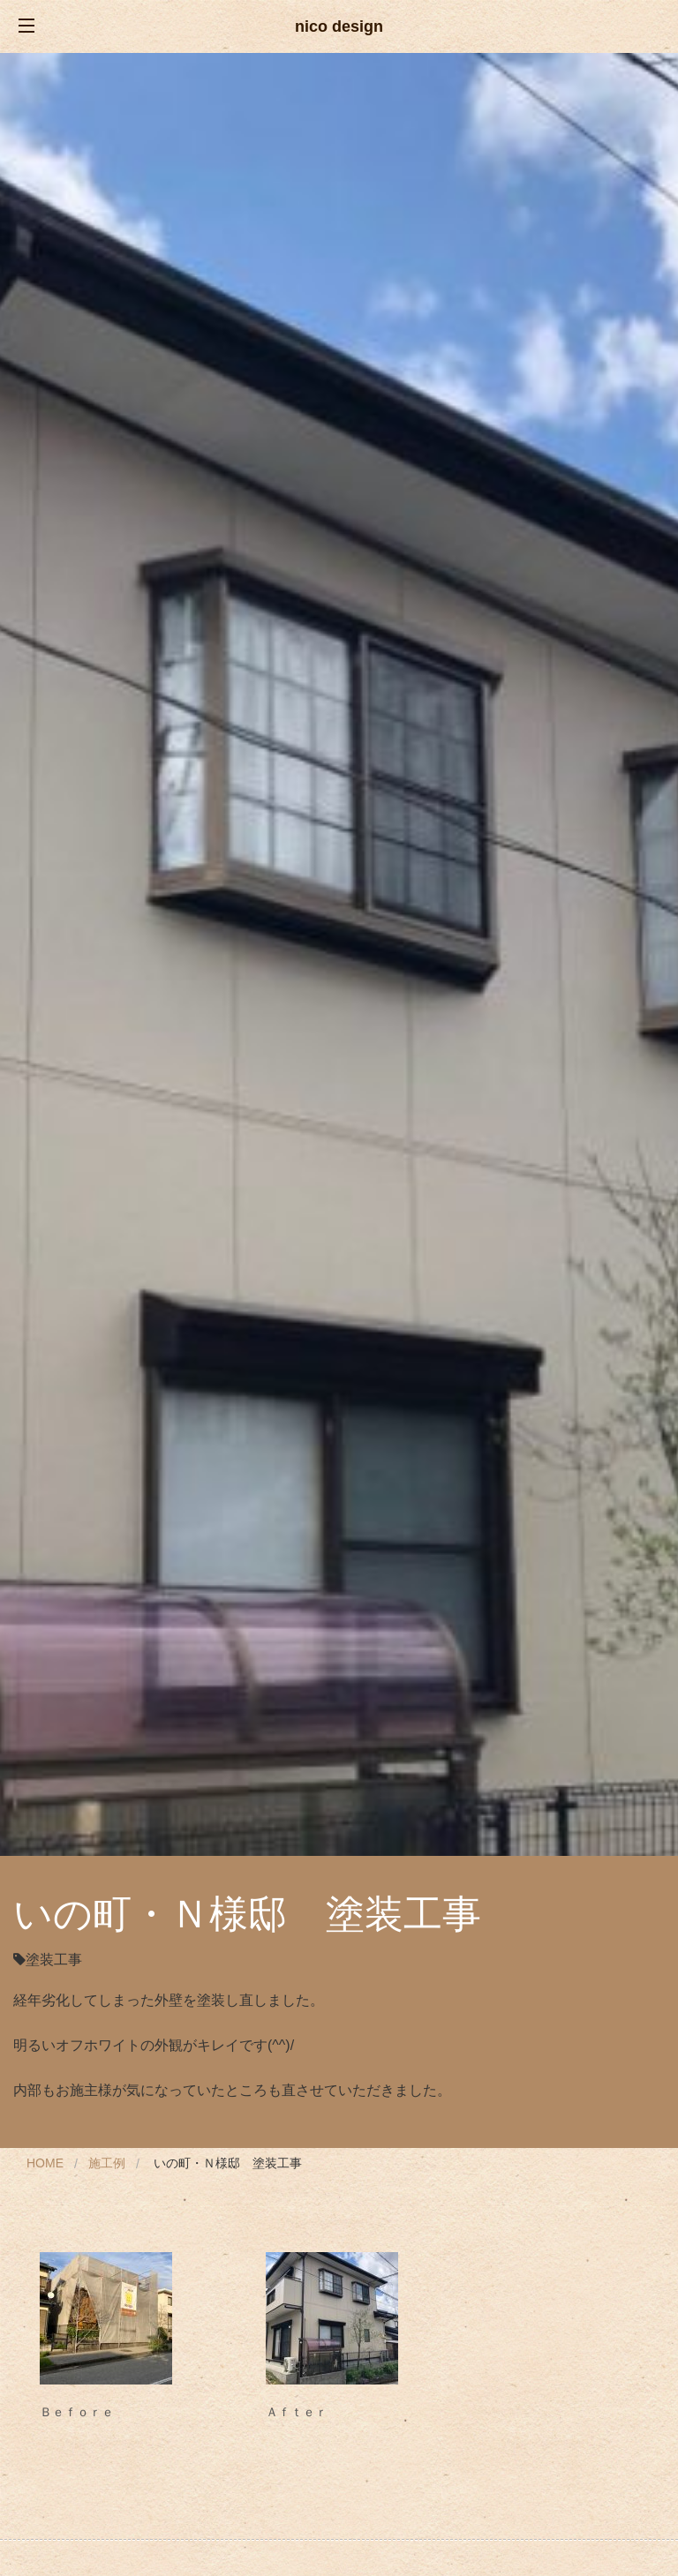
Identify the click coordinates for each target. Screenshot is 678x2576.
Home (45, 2163)
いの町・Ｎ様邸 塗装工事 (228, 2163)
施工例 (106, 2163)
